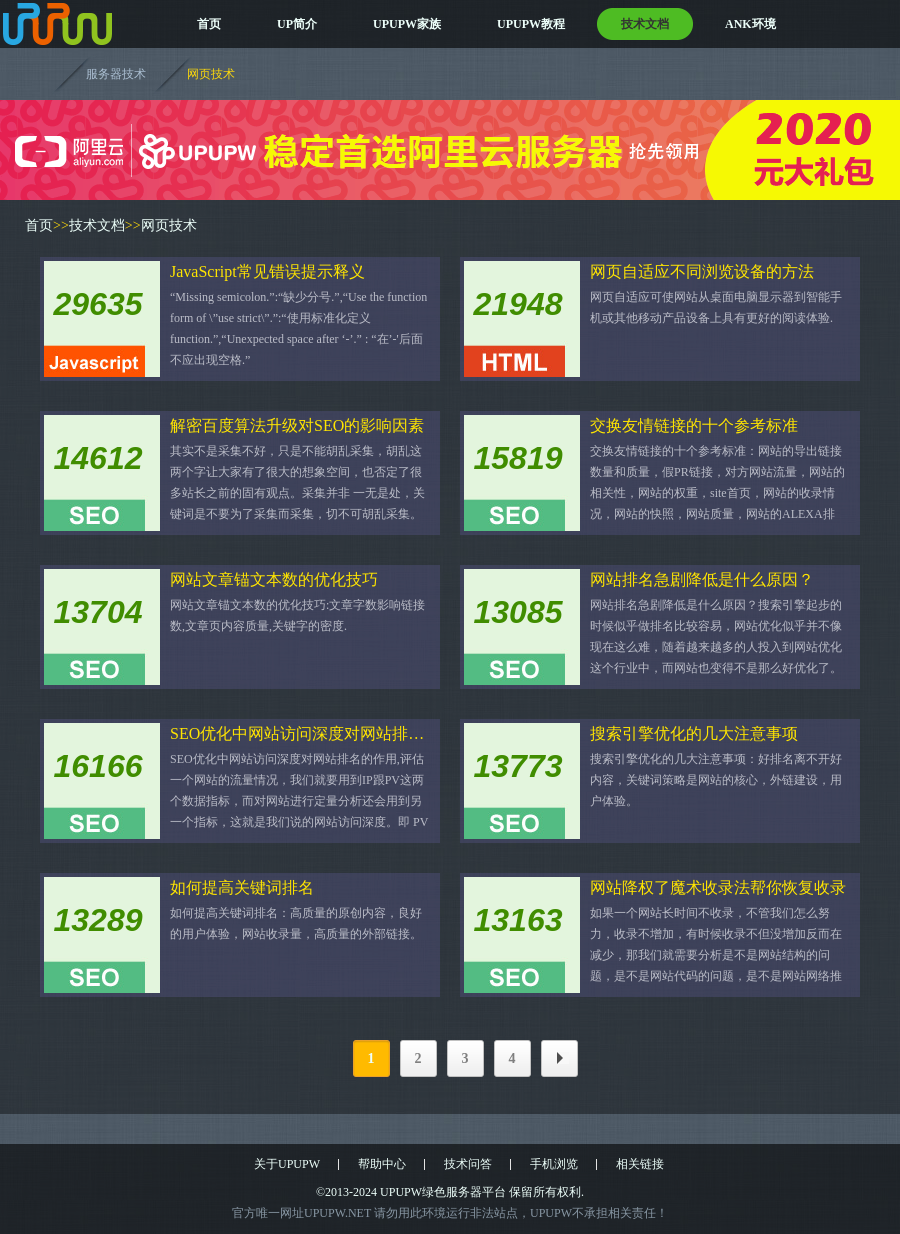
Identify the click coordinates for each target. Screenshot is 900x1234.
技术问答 (468, 1164)
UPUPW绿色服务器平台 (443, 1192)
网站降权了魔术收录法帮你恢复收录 (718, 887)
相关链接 (640, 1164)
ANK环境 (750, 24)
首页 (209, 24)
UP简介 (297, 24)
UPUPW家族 (407, 24)
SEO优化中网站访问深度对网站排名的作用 (300, 733)
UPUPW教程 (531, 24)
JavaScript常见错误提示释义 (267, 271)
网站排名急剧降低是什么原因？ (702, 579)
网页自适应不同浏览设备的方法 (702, 271)
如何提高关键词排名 (242, 887)
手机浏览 (554, 1164)
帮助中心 (382, 1164)
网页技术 (211, 74)
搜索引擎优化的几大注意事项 (694, 733)
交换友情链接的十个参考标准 (694, 425)
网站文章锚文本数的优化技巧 (274, 579)
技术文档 (645, 24)
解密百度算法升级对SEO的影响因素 (297, 425)
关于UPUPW (287, 1164)
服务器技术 (116, 74)
